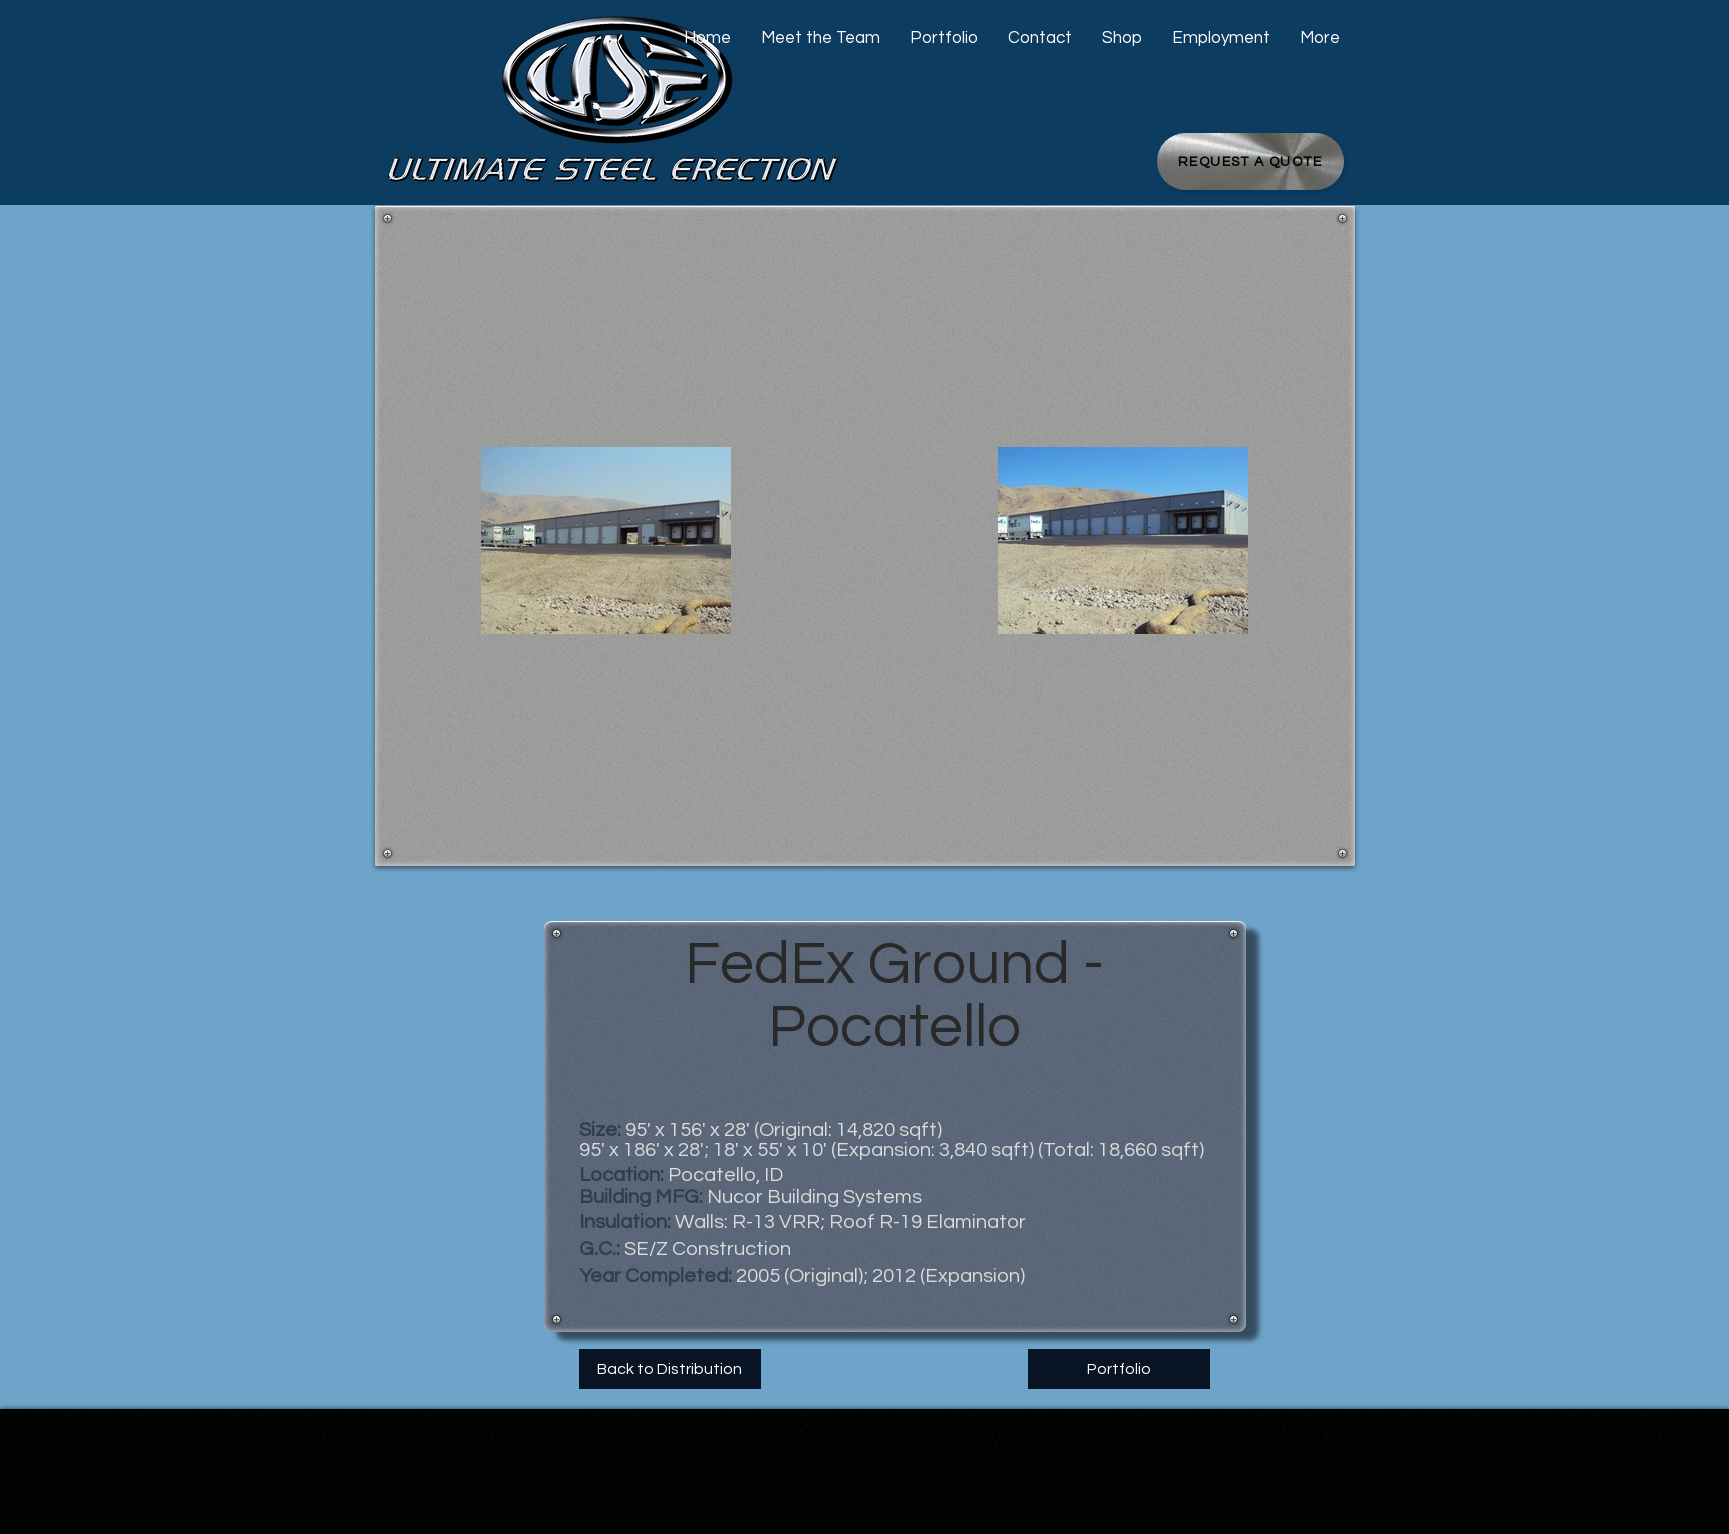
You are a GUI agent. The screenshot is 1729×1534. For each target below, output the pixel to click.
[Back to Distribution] (670, 1369)
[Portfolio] (1119, 1369)
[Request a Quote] (1250, 161)
